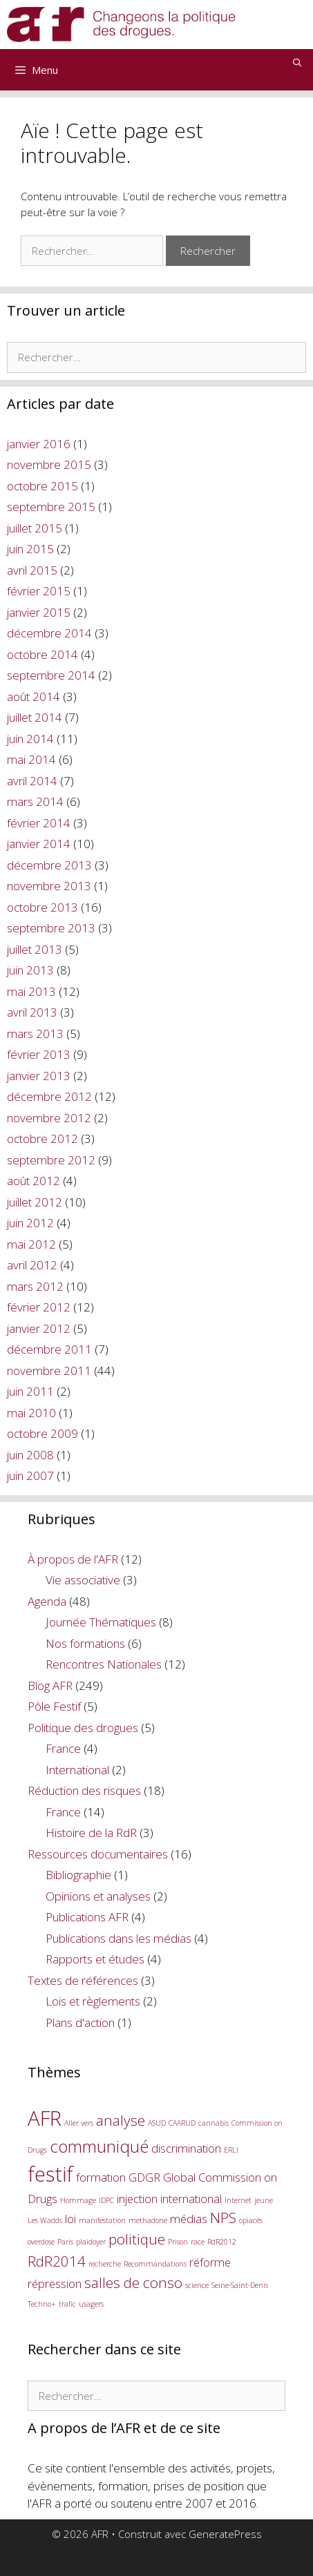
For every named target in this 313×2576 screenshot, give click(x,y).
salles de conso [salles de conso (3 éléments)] (133, 2282)
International (77, 1770)
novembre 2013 (49, 886)
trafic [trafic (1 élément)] (67, 2304)
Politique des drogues (83, 1728)
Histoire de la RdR (91, 1832)
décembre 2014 (49, 633)
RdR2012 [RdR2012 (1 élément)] (221, 2242)
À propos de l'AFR (73, 1559)
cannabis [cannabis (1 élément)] (213, 2123)
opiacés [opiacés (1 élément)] (251, 2220)
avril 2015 (32, 570)
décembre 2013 (49, 865)
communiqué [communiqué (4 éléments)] (99, 2146)
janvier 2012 (38, 1328)
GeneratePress (225, 2534)
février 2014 (38, 823)
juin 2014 (30, 739)
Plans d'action (80, 2022)
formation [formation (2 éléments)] (101, 2177)
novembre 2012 (49, 1118)
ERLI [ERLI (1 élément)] (231, 2150)
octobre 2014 (42, 654)
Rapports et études (95, 1959)
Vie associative (83, 1580)
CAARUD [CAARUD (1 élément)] (182, 2123)
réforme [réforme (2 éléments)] (210, 2262)
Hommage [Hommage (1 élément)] (78, 2200)
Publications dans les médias (118, 1938)
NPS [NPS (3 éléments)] (223, 2217)
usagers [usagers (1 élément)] (91, 2304)
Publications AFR (87, 1917)
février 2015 (38, 591)
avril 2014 (32, 781)
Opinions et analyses (98, 1896)
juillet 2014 (34, 717)
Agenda (47, 1601)
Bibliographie (78, 1875)
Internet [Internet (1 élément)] (238, 2200)
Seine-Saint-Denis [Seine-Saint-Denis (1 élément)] (239, 2285)
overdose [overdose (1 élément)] (41, 2242)
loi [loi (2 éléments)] (70, 2219)
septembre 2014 (51, 675)
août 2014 (33, 696)
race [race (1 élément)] (198, 2242)
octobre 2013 (42, 907)
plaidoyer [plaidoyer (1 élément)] (91, 2242)
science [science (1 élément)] (197, 2285)
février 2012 (38, 1307)
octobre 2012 (42, 1138)
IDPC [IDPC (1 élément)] (106, 2200)
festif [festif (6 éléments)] (50, 2174)
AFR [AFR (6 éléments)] (44, 2118)
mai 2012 (31, 1244)
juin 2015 (30, 549)
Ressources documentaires (98, 1854)
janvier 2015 (38, 612)
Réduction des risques (84, 1790)
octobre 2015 (42, 486)
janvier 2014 (38, 844)
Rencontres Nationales (104, 1664)
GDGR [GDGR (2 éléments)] (144, 2177)
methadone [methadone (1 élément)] (148, 2220)
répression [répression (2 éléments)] (55, 2283)
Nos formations (85, 1643)
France (63, 1748)
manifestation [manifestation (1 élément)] (102, 2220)
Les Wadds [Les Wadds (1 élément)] (45, 2220)
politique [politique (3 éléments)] (136, 2239)
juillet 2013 (34, 949)
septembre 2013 (51, 928)
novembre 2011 (49, 1370)
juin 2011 (30, 1391)
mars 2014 (35, 801)
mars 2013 (35, 1033)
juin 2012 (30, 1223)
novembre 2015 (49, 464)
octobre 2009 (42, 1433)
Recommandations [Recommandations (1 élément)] (155, 2264)
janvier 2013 (38, 1076)
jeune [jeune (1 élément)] (263, 2200)
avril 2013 (32, 1012)
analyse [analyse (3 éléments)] (120, 2120)
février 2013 (38, 1054)
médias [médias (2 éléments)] (188, 2219)
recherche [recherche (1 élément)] (104, 2264)
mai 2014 (31, 759)
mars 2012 (35, 1286)
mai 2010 (31, 1413)
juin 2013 (30, 970)
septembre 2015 (51, 507)
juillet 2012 (34, 1202)
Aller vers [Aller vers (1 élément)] (78, 2123)
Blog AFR (50, 1685)
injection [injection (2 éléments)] (137, 2199)
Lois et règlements (93, 2001)
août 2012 (33, 1181)
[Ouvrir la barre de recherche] (297, 63)
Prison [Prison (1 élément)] (178, 2242)
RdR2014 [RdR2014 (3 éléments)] (57, 2261)
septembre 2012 (51, 1160)
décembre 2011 (49, 1349)
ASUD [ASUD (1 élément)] (157, 2123)
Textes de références (83, 1980)
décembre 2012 (49, 1096)
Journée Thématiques (101, 1622)
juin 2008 (30, 1455)
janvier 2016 (38, 444)
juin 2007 (30, 1475)
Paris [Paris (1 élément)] (65, 2242)
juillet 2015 (34, 528)
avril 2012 (32, 1265)
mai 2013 (31, 991)
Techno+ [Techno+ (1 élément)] (42, 2304)
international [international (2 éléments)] (191, 2199)
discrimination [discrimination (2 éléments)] (186, 2148)
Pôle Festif (54, 1706)
